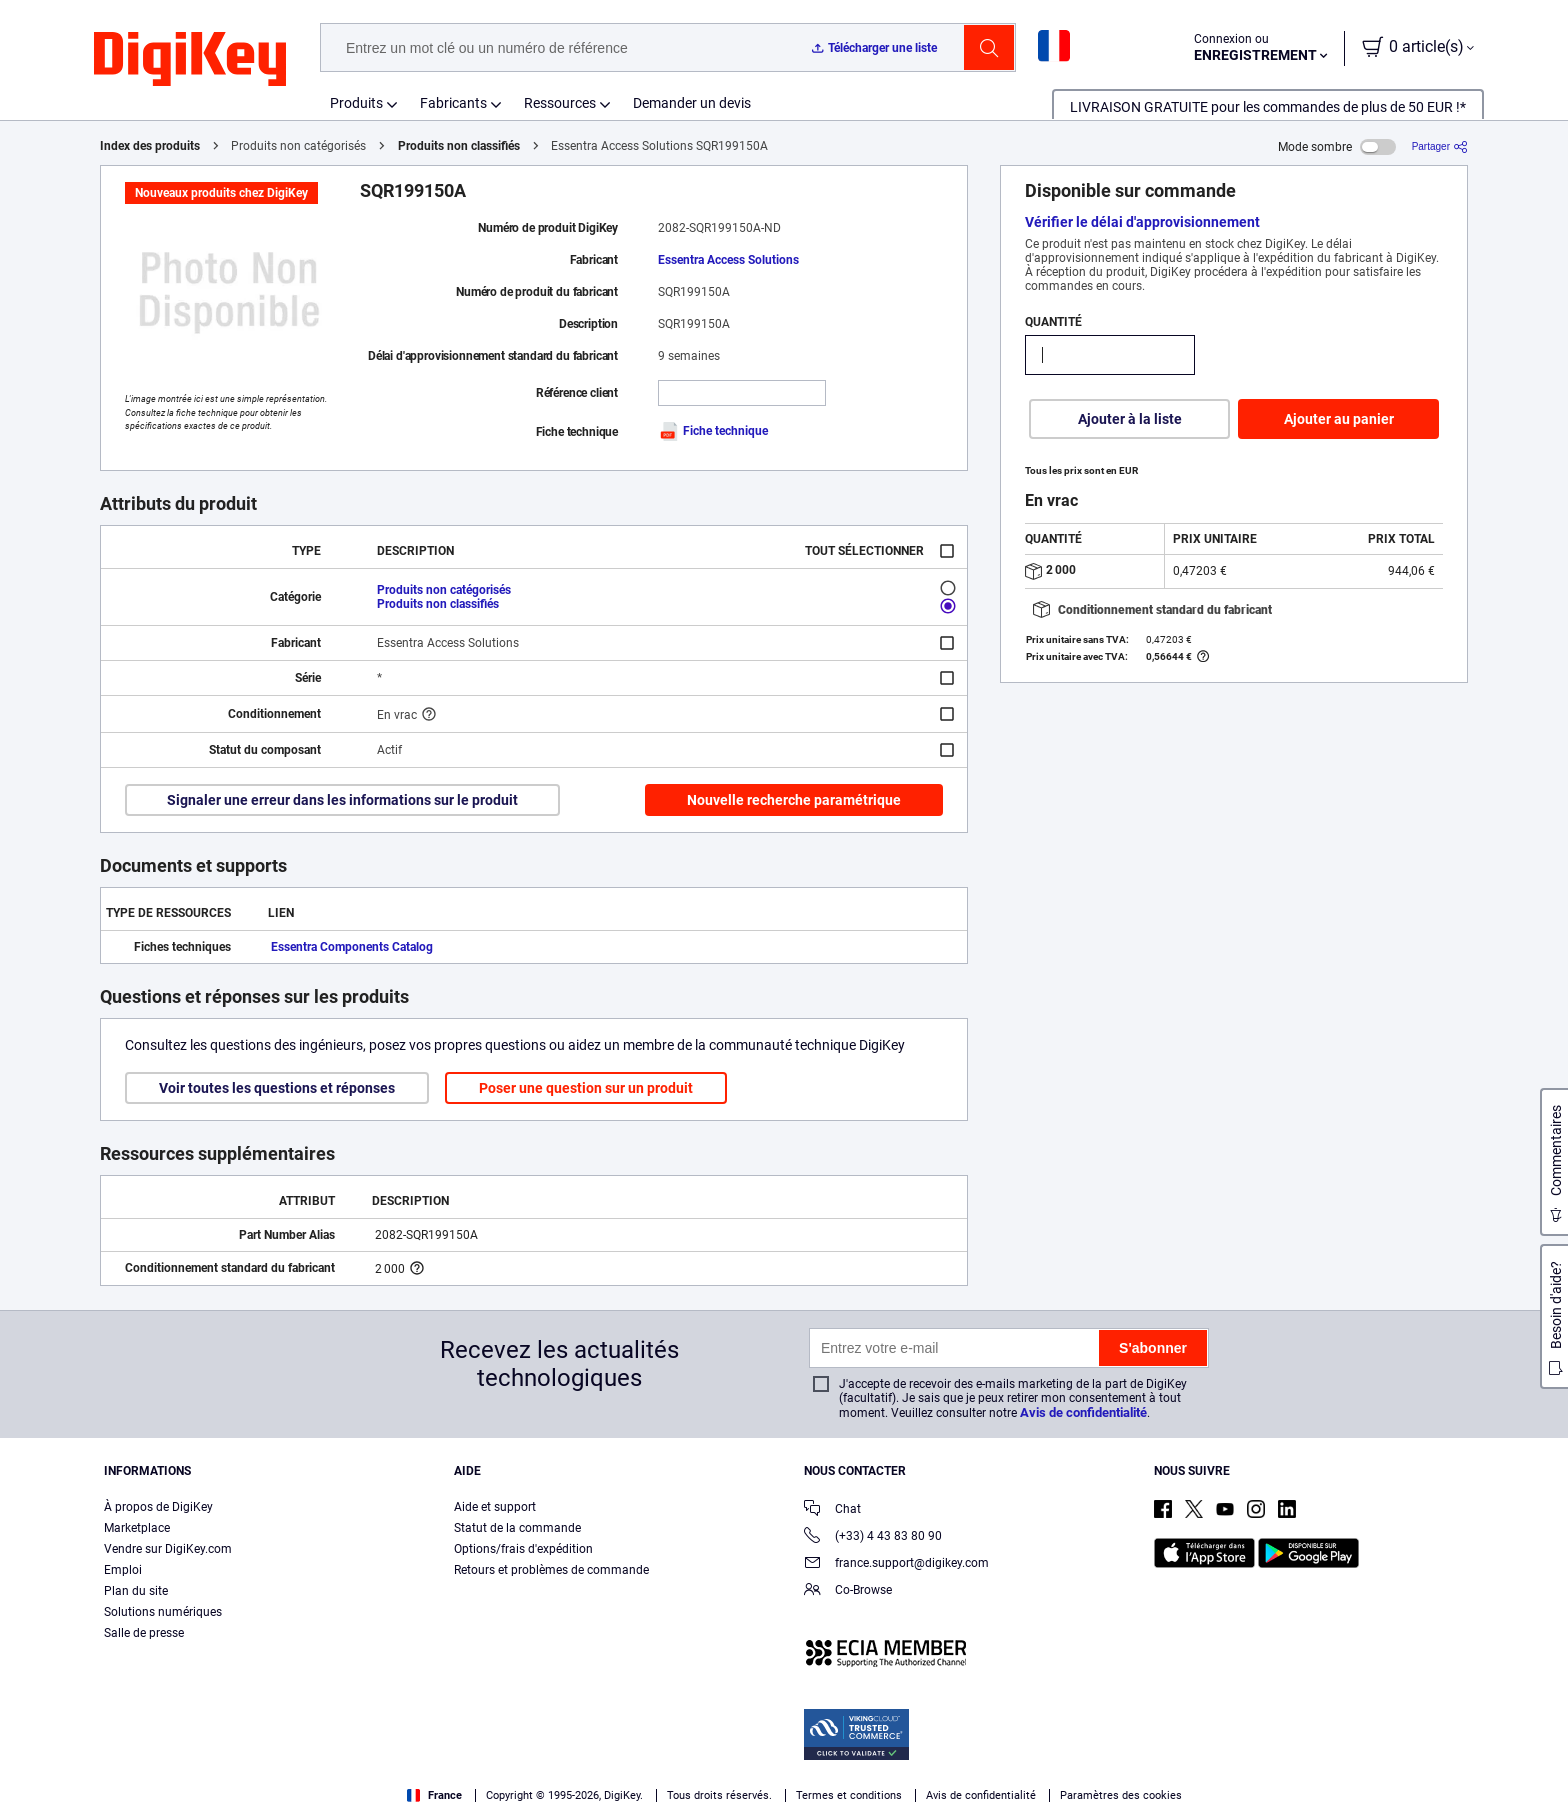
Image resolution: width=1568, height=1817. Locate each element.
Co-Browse (848, 1591)
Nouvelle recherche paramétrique (794, 800)
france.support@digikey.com (896, 1564)
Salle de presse (144, 1633)
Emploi (123, 1570)
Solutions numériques (163, 1612)
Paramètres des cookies (1121, 1795)
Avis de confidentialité (1083, 1412)
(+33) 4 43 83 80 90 (873, 1537)
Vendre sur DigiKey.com (168, 1549)
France (434, 1795)
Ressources (560, 103)
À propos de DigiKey (158, 1507)
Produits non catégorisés (444, 590)
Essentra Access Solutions (728, 260)
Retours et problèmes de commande (551, 1570)
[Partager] (1440, 146)
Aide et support (495, 1507)
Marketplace (137, 1528)
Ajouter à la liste (1130, 419)
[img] (190, 60)
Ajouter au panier (1339, 419)
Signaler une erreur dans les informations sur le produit (342, 800)
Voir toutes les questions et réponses (277, 1088)
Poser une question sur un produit (586, 1088)
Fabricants (453, 103)
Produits (356, 103)
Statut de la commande (517, 1528)
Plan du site (136, 1591)
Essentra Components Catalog (352, 947)
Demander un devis (692, 103)
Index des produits (150, 146)
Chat (832, 1510)
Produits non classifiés (459, 146)
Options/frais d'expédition (523, 1549)
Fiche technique (713, 431)
